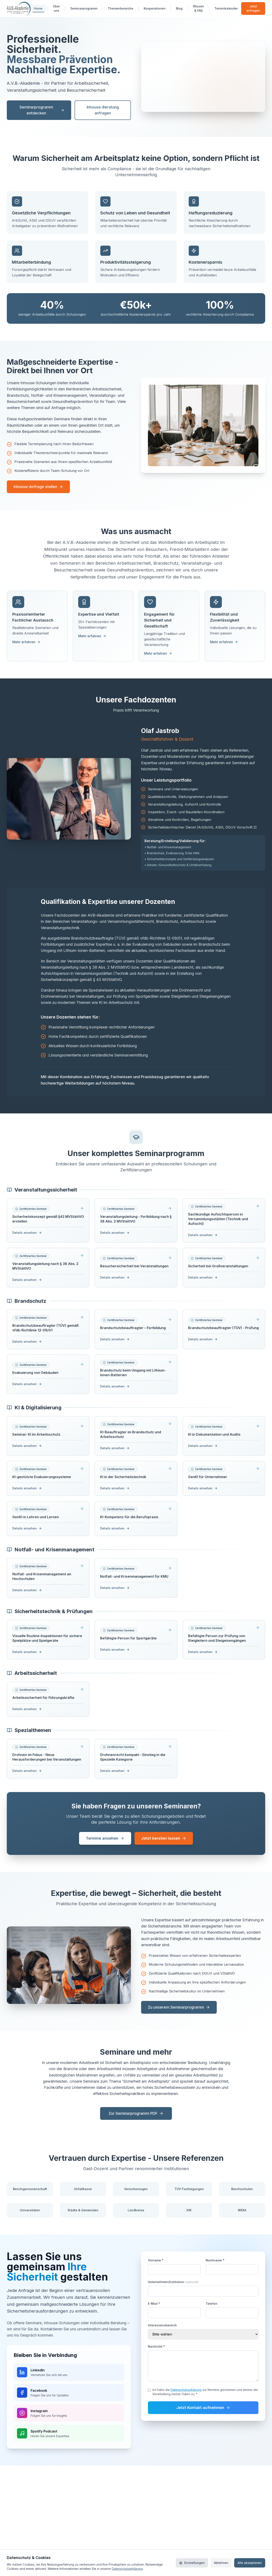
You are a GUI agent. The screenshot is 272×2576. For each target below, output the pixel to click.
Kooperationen (155, 8)
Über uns (56, 8)
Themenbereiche (120, 8)
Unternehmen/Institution (173, 2282)
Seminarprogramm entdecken (42, 110)
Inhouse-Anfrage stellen (38, 486)
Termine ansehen (105, 1838)
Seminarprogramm (83, 8)
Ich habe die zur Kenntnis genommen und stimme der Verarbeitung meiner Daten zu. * (205, 2392)
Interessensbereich (162, 2325)
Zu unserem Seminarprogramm (179, 2007)
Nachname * (215, 2260)
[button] (19, 8)
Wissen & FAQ (198, 8)
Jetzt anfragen (253, 8)
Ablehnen (221, 2563)
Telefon (211, 2303)
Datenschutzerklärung (186, 2390)
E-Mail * (154, 2303)
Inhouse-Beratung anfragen (103, 110)
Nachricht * (156, 2346)
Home (38, 9)
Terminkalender (226, 8)
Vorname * (156, 2260)
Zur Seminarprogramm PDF (136, 2113)
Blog (179, 8)
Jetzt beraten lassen (163, 1838)
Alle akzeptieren (250, 2563)
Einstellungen (192, 2563)
